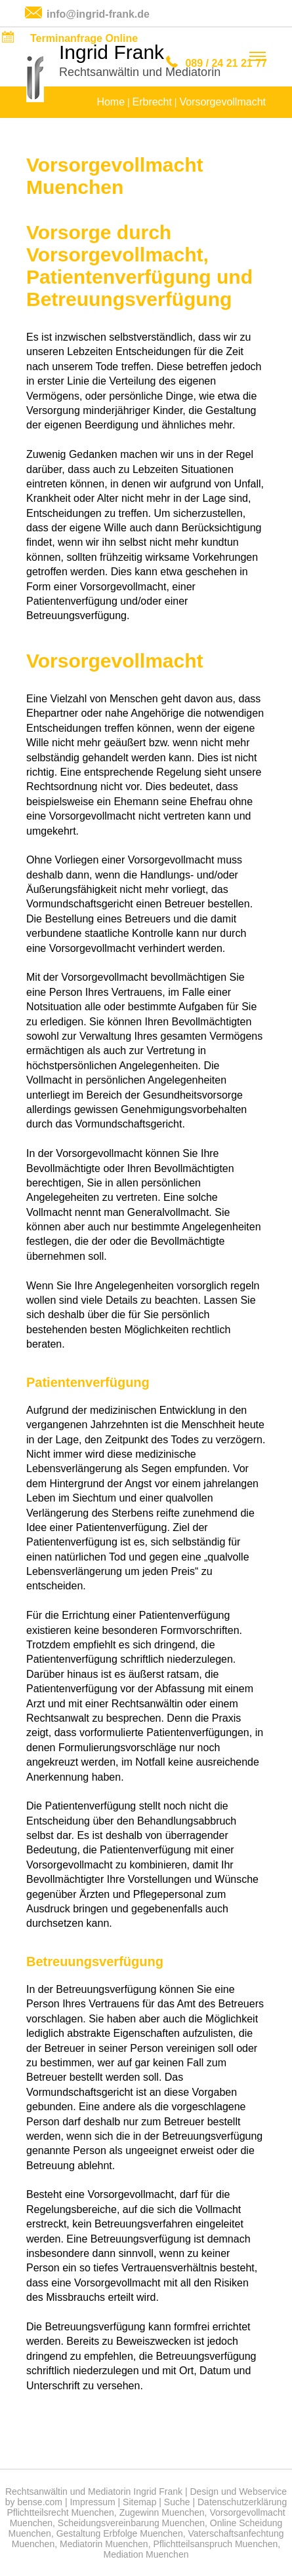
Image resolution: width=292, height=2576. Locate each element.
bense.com (40, 2502)
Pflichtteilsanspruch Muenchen (215, 2544)
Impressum (92, 2502)
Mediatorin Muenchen (104, 2544)
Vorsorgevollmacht (222, 101)
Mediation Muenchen (146, 2554)
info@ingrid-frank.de (98, 14)
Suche (177, 2502)
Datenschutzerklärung (242, 2502)
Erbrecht (151, 101)
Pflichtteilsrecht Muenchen (60, 2512)
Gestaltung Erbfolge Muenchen (119, 2533)
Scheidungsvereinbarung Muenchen (131, 2523)
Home (110, 101)
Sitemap (139, 2502)
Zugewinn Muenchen (162, 2512)
